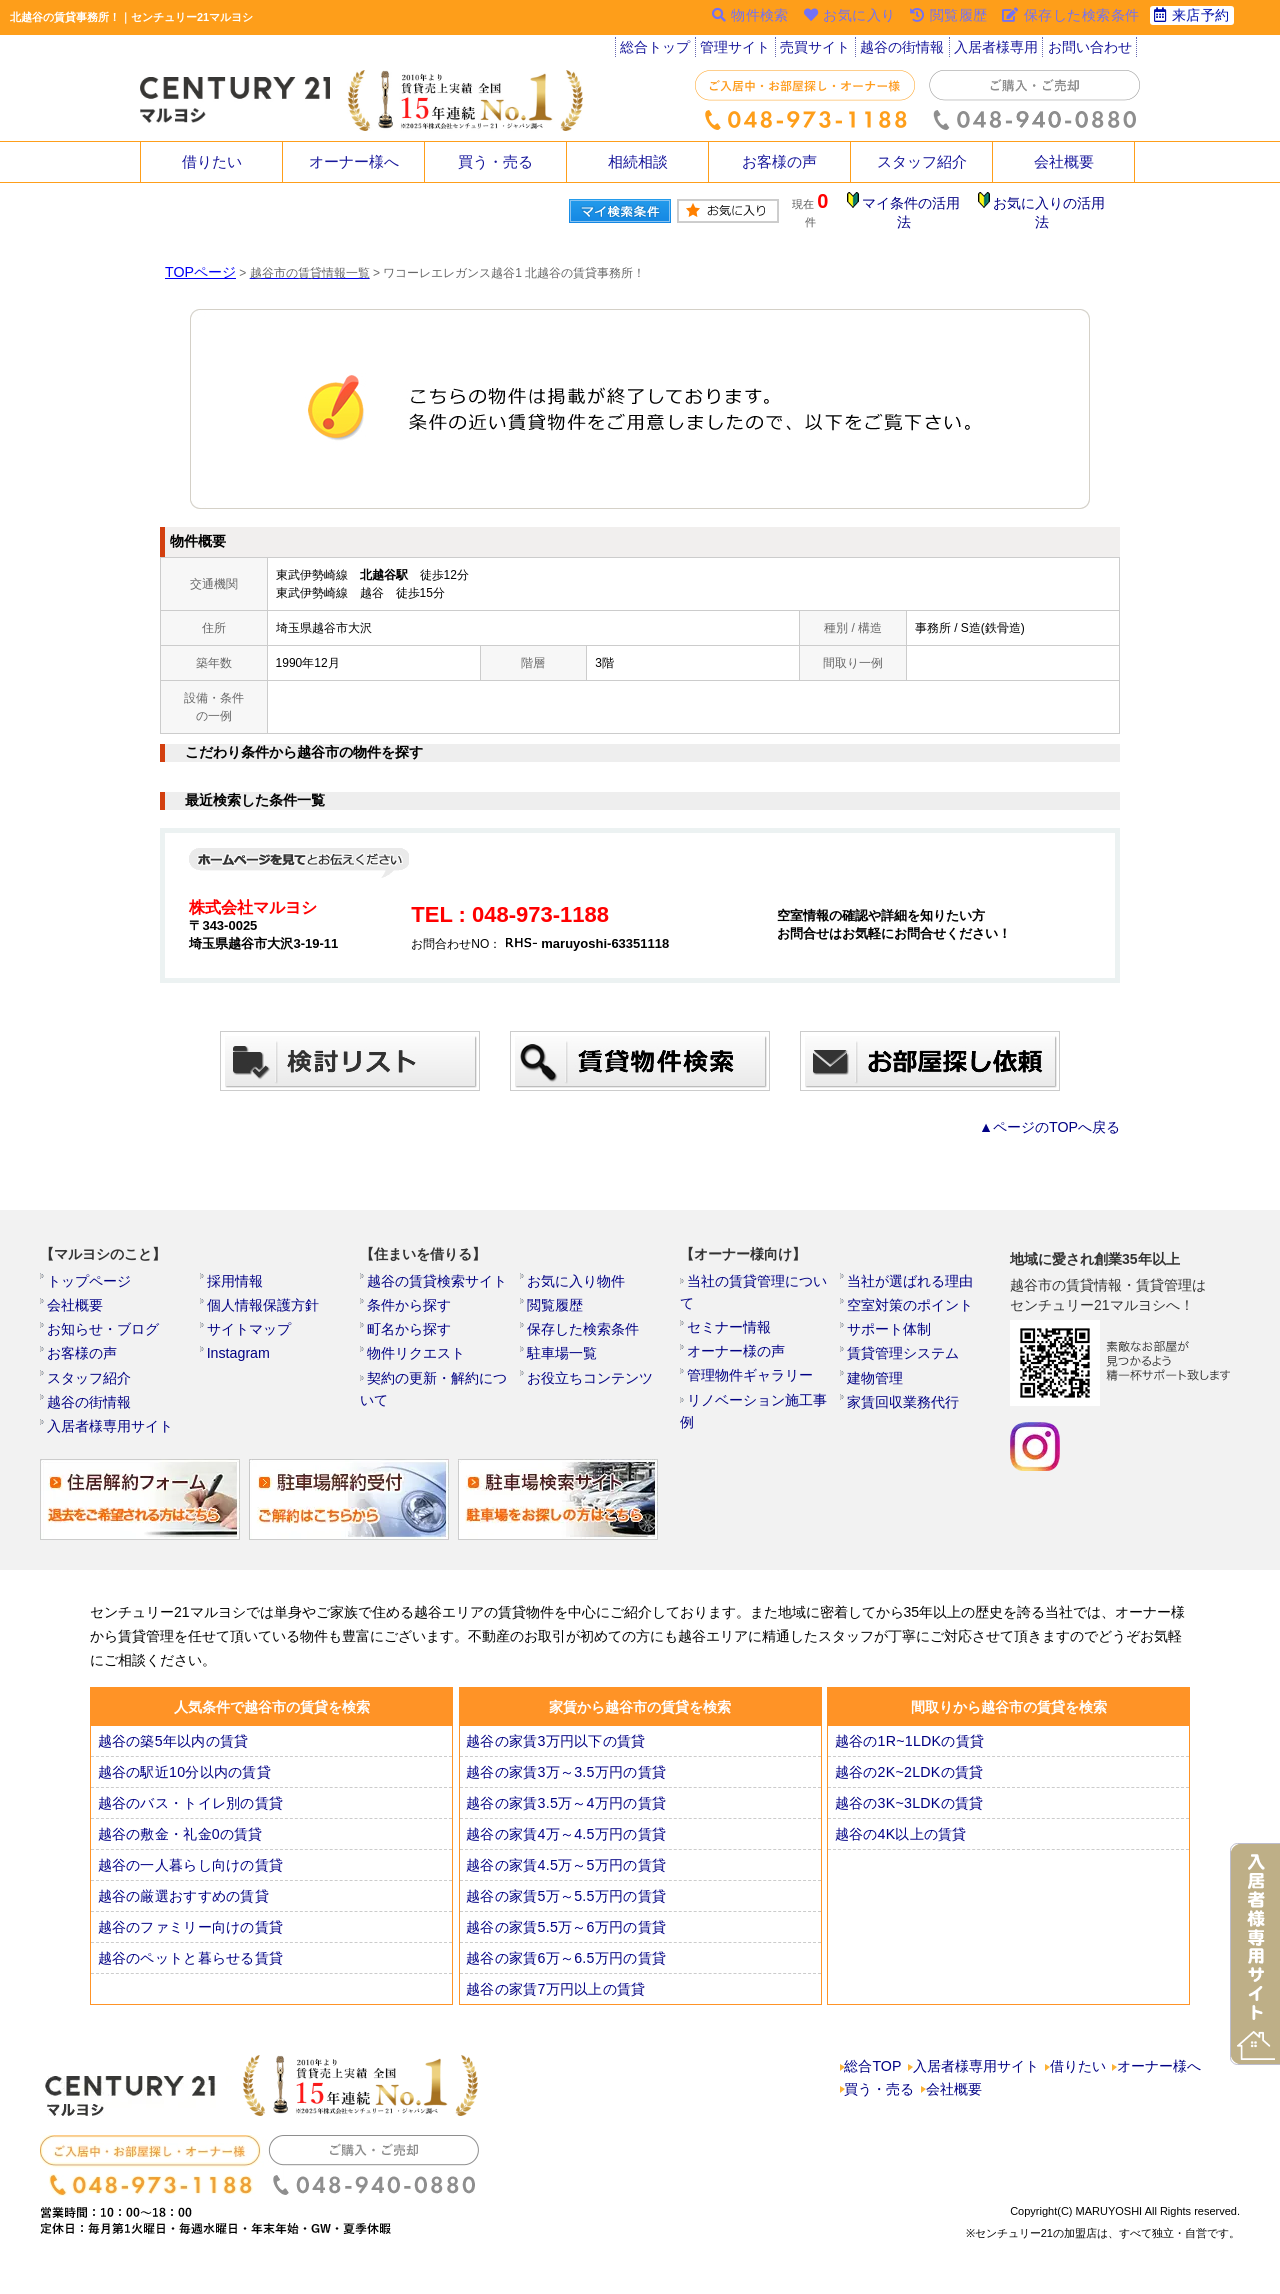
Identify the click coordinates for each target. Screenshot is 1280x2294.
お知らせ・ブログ (103, 1322)
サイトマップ (251, 1322)
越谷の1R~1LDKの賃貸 (909, 1748)
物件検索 (739, 17)
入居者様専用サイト (109, 1430)
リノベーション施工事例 (761, 1376)
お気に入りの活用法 (1053, 205)
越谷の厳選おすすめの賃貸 (181, 1903)
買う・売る (496, 162)
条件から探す (411, 1295)
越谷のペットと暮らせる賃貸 (188, 1965)
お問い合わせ (1091, 50)
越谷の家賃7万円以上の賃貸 (554, 1996)
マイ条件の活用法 (923, 205)
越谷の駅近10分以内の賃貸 (182, 1779)
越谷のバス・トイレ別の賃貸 (188, 1810)
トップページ (91, 1268)
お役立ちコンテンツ (589, 1376)
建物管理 (879, 1376)
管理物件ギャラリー (749, 1349)
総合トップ (656, 50)
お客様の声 (780, 162)
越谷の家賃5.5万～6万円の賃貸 (563, 1934)
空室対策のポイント (909, 1295)
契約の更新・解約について (447, 1376)
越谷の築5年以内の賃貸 (172, 1748)
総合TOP (874, 2076)
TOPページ (195, 257)
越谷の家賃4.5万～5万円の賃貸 (563, 1872)
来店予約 (1189, 17)
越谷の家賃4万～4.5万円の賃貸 (563, 1841)
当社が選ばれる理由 (909, 1268)
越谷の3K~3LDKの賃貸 (909, 1810)
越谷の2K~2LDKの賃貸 (909, 1779)
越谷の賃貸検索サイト (435, 1268)
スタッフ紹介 (922, 162)
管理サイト (737, 50)
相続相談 (638, 162)
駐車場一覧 (565, 1349)
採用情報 (239, 1268)
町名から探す (411, 1322)
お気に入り (841, 17)
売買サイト (818, 50)
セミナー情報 (731, 1295)
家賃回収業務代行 (903, 1403)
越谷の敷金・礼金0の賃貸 (179, 1841)
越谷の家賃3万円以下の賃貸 (554, 1748)
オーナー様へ (354, 162)
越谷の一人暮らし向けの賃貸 (188, 1872)
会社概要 (1064, 162)
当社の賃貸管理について (761, 1268)
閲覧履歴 (559, 1295)
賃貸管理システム (903, 1349)
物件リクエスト (417, 1349)
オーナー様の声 (737, 1322)
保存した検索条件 (583, 1322)
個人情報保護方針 (263, 1295)
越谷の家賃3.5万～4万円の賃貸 (563, 1810)
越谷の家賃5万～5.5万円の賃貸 (563, 1903)
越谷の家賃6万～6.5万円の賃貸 (563, 1965)
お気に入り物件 (577, 1268)
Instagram (241, 1349)
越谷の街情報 (905, 50)
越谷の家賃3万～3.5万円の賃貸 (563, 1779)
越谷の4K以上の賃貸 (901, 1841)
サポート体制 (891, 1322)
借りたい (212, 162)
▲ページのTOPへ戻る (1060, 1111)
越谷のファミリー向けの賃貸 (188, 1934)
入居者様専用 (998, 50)
